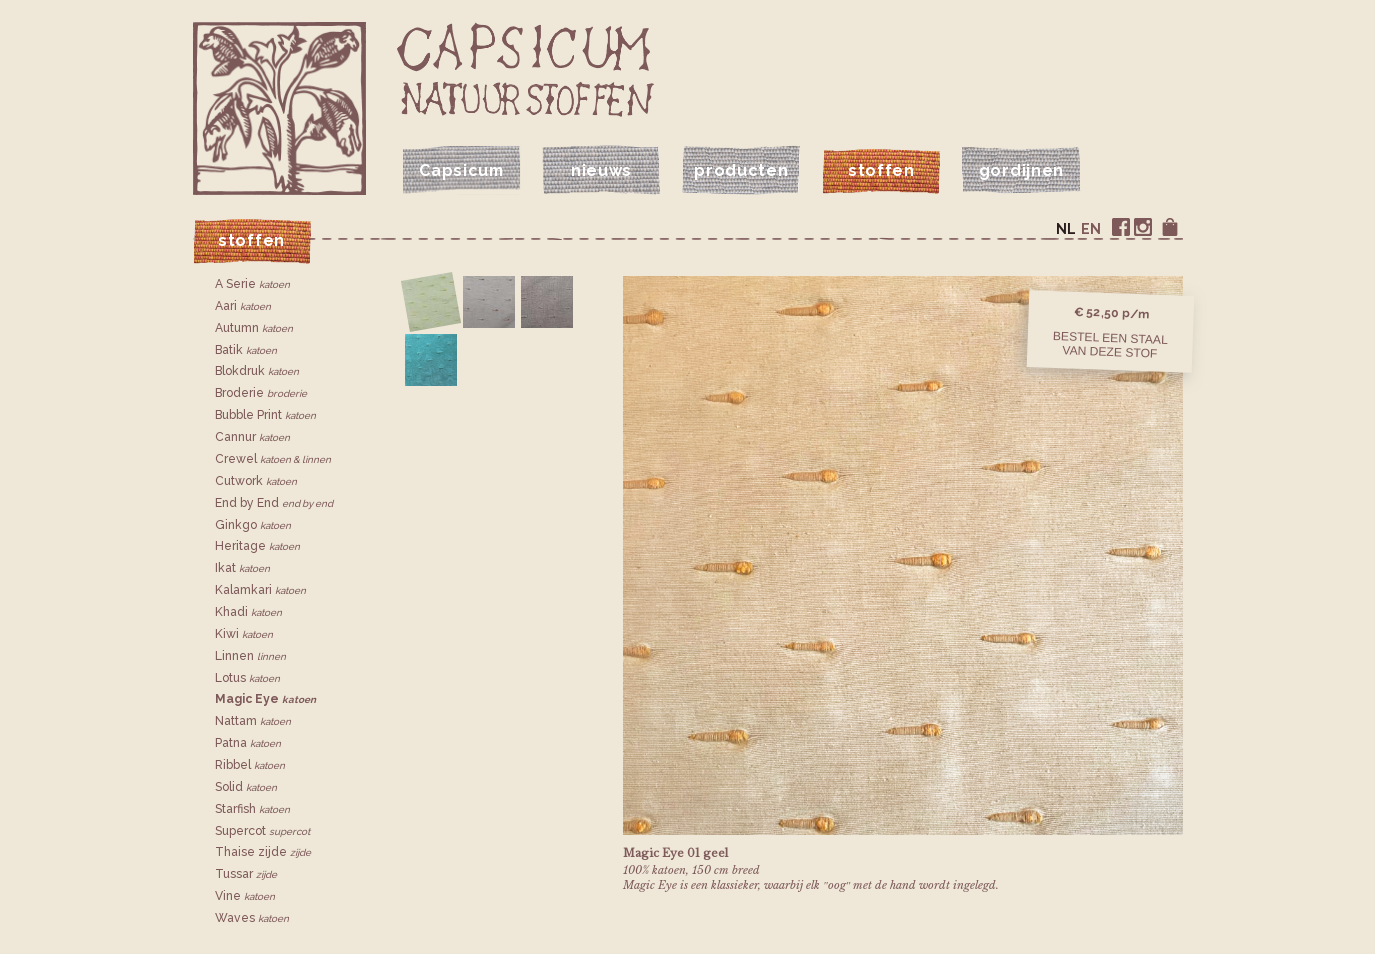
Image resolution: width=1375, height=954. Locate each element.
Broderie (261, 393)
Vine (245, 896)
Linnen (250, 656)
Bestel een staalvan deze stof (1110, 344)
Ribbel (250, 765)
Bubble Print (265, 415)
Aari (243, 306)
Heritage (257, 546)
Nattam (253, 721)
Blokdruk (257, 371)
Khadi (248, 612)
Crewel (273, 459)
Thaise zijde (263, 852)
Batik (246, 350)
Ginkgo (253, 525)
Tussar (246, 874)
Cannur (252, 437)
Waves (252, 918)
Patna (248, 743)
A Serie (252, 284)
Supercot (262, 831)
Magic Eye (265, 699)
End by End (274, 503)
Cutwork (256, 481)
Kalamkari (260, 590)
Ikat (242, 568)
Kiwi (244, 634)
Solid (246, 787)
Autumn (254, 328)
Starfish (252, 809)
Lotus (247, 678)
